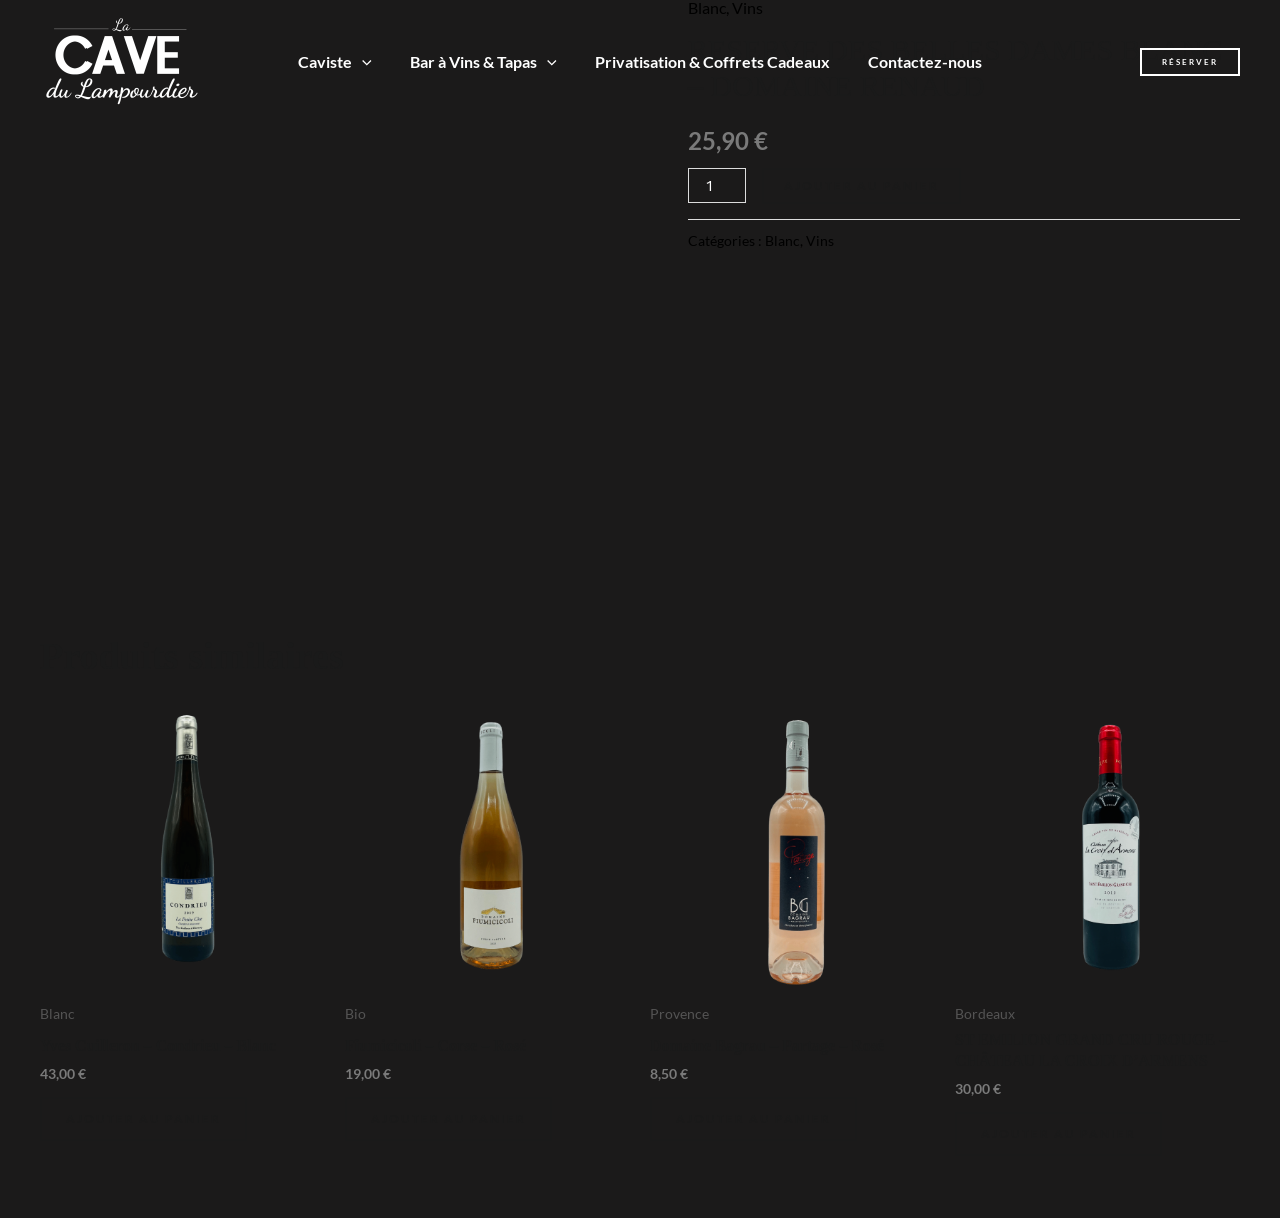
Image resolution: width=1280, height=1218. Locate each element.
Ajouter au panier (861, 185)
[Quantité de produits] (717, 185)
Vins (820, 240)
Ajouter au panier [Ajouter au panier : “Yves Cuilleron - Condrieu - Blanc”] (143, 1118)
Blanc (782, 240)
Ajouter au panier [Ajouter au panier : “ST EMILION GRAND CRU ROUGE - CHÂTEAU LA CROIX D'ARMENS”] (1058, 1133)
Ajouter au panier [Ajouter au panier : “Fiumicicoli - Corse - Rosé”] (448, 1118)
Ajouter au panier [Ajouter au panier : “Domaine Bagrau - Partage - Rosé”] (753, 1118)
